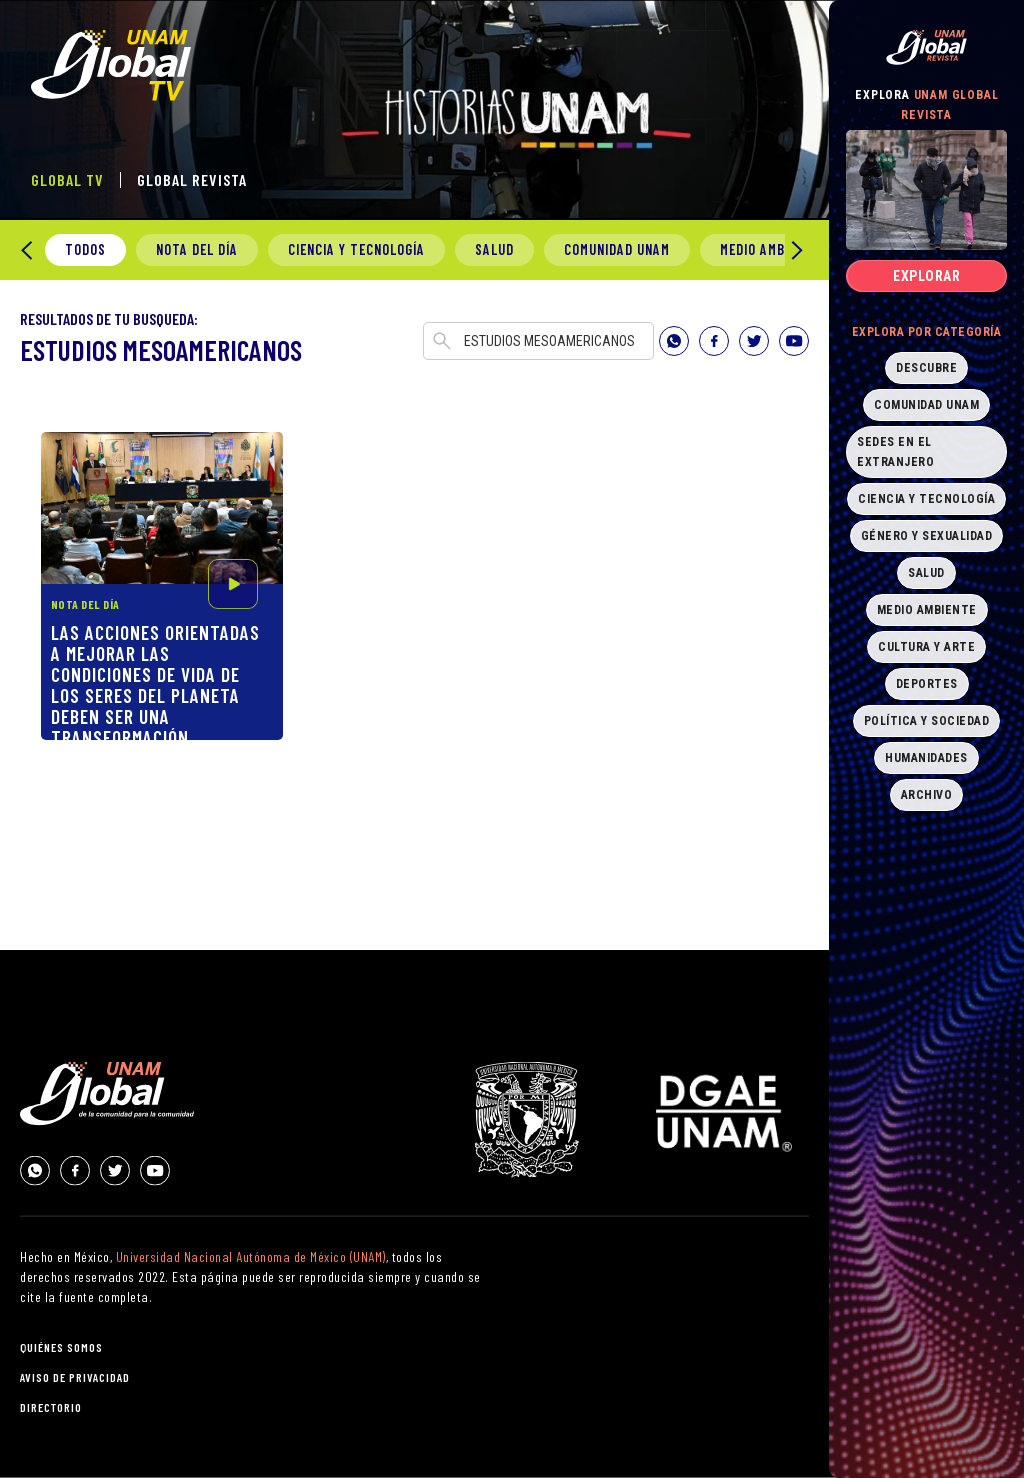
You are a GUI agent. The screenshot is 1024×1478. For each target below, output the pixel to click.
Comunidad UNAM (617, 249)
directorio (51, 1407)
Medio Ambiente (770, 249)
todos (85, 249)
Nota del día (197, 249)
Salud (494, 249)
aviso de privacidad (75, 1377)
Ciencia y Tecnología (356, 249)
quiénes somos (61, 1347)
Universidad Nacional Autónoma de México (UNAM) (251, 1256)
